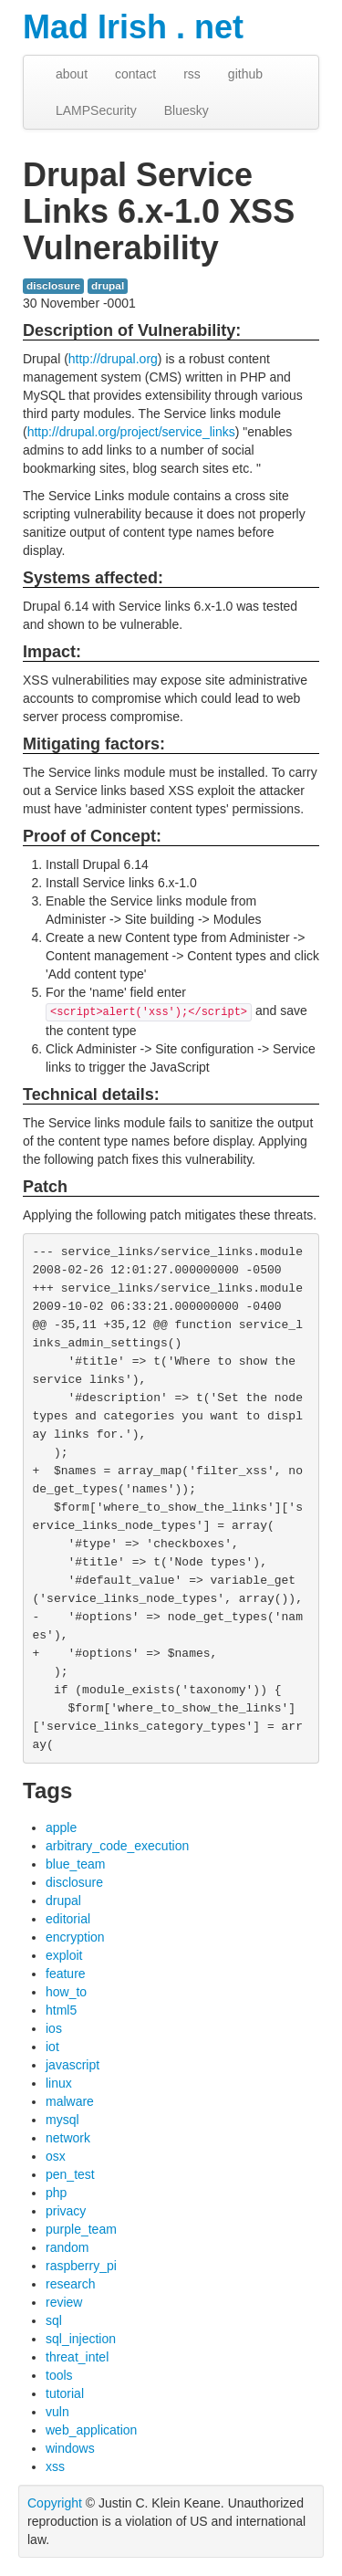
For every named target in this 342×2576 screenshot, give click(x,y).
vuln (57, 2411)
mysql (62, 2119)
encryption (75, 1937)
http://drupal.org (113, 358)
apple (61, 1827)
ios (54, 2028)
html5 (61, 2010)
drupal (107, 285)
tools (59, 2375)
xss (55, 2466)
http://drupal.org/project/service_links (131, 431)
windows (70, 2448)
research (70, 2284)
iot (52, 2046)
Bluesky (186, 110)
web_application (91, 2430)
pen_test (70, 2174)
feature (66, 1973)
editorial (68, 1918)
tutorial (65, 2393)
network (68, 2138)
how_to (66, 1991)
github (245, 74)
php (56, 2192)
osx (56, 2156)
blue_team (75, 1864)
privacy (66, 2211)
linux (59, 2083)
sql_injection (81, 2338)
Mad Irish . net (133, 27)
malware (70, 2101)
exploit (64, 1955)
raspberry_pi (81, 2265)
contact (135, 74)
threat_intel (77, 2357)
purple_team (81, 2229)
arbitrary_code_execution (117, 1845)
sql (54, 2320)
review (64, 2302)
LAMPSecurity (96, 110)
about (72, 74)
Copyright (54, 2503)
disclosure (53, 285)
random (67, 2247)
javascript (72, 2065)
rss (192, 74)
